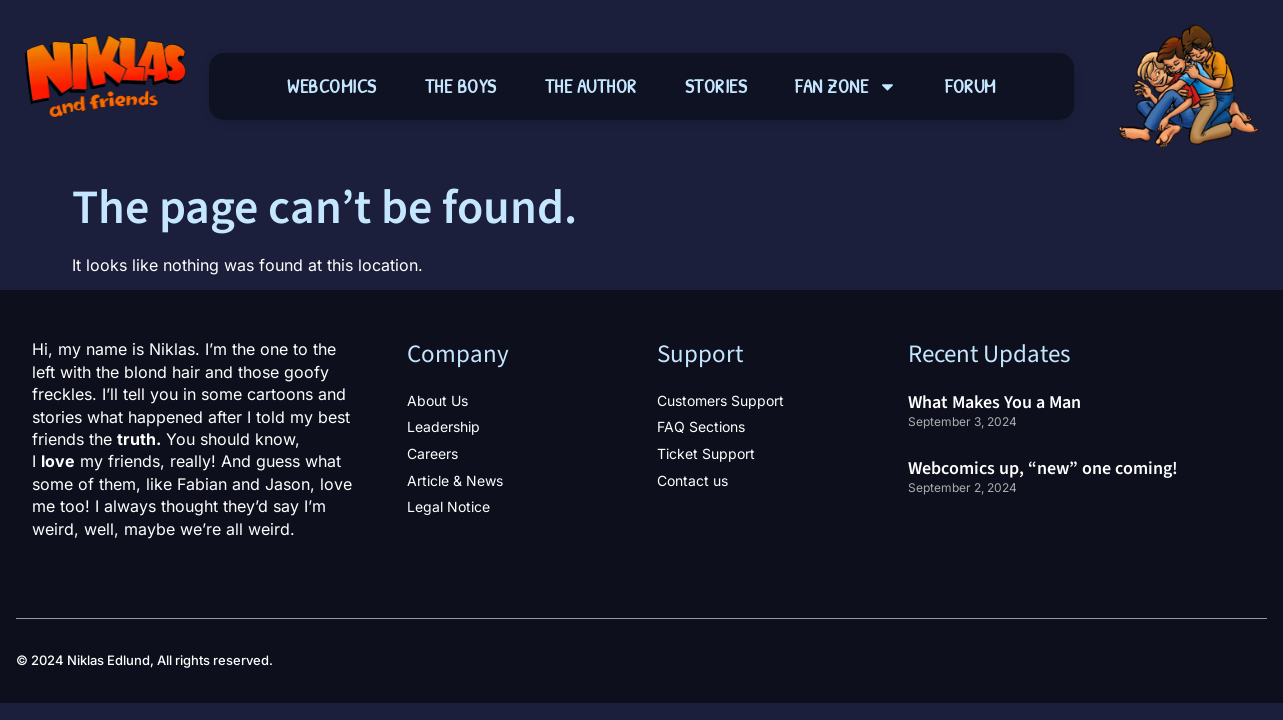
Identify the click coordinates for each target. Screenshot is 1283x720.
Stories (716, 86)
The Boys (461, 86)
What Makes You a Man (994, 402)
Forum (970, 86)
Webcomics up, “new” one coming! (1043, 468)
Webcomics (332, 86)
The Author (591, 86)
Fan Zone (846, 86)
